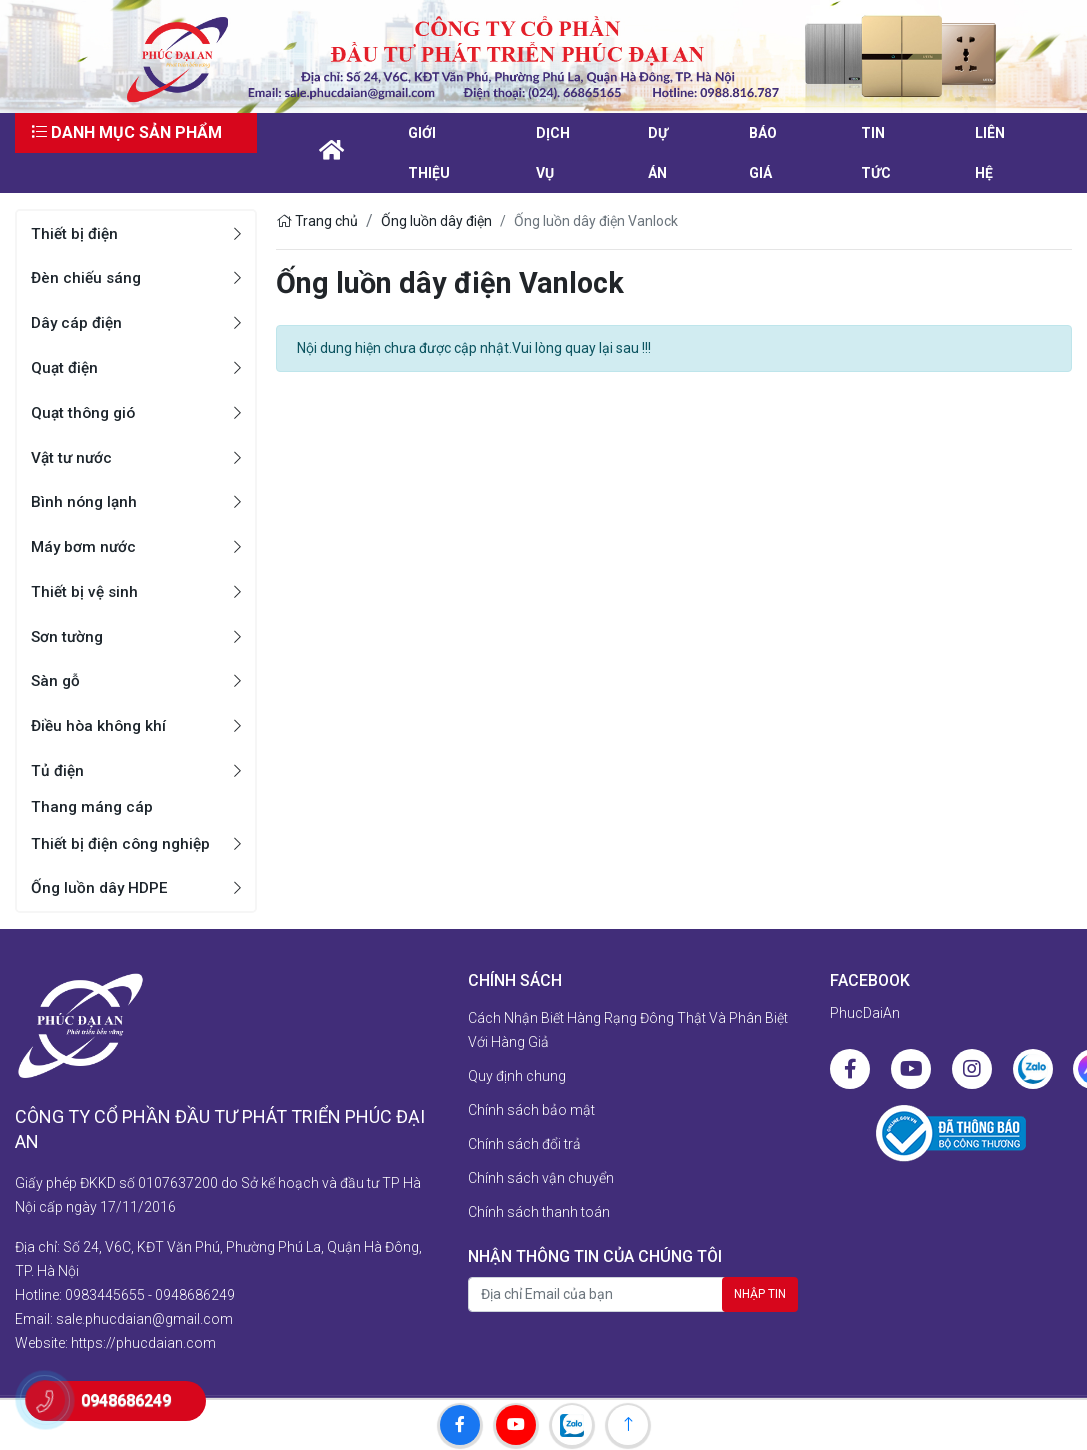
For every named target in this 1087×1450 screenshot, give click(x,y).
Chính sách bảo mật (531, 1111)
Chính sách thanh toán (539, 1213)
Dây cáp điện (78, 322)
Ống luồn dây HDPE (101, 888)
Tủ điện (58, 770)
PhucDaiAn (865, 1014)
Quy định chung (517, 1077)
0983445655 (105, 1285)
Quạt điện (66, 367)
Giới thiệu (429, 153)
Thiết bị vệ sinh (86, 591)
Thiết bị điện (76, 233)
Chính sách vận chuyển (541, 1179)
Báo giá (763, 153)
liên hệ (990, 153)
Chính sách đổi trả (524, 1145)
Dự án (658, 153)
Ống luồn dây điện (436, 221)
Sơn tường (68, 636)
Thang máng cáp (93, 807)
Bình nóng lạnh (85, 501)
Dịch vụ (553, 153)
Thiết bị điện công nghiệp (124, 844)
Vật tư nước (73, 457)
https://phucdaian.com (143, 1333)
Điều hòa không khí (101, 725)
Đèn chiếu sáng (88, 277)
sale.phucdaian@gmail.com (144, 1309)
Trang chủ (317, 221)
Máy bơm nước (85, 546)
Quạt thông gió (85, 412)
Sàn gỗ (56, 680)
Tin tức (876, 153)
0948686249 (195, 1285)
